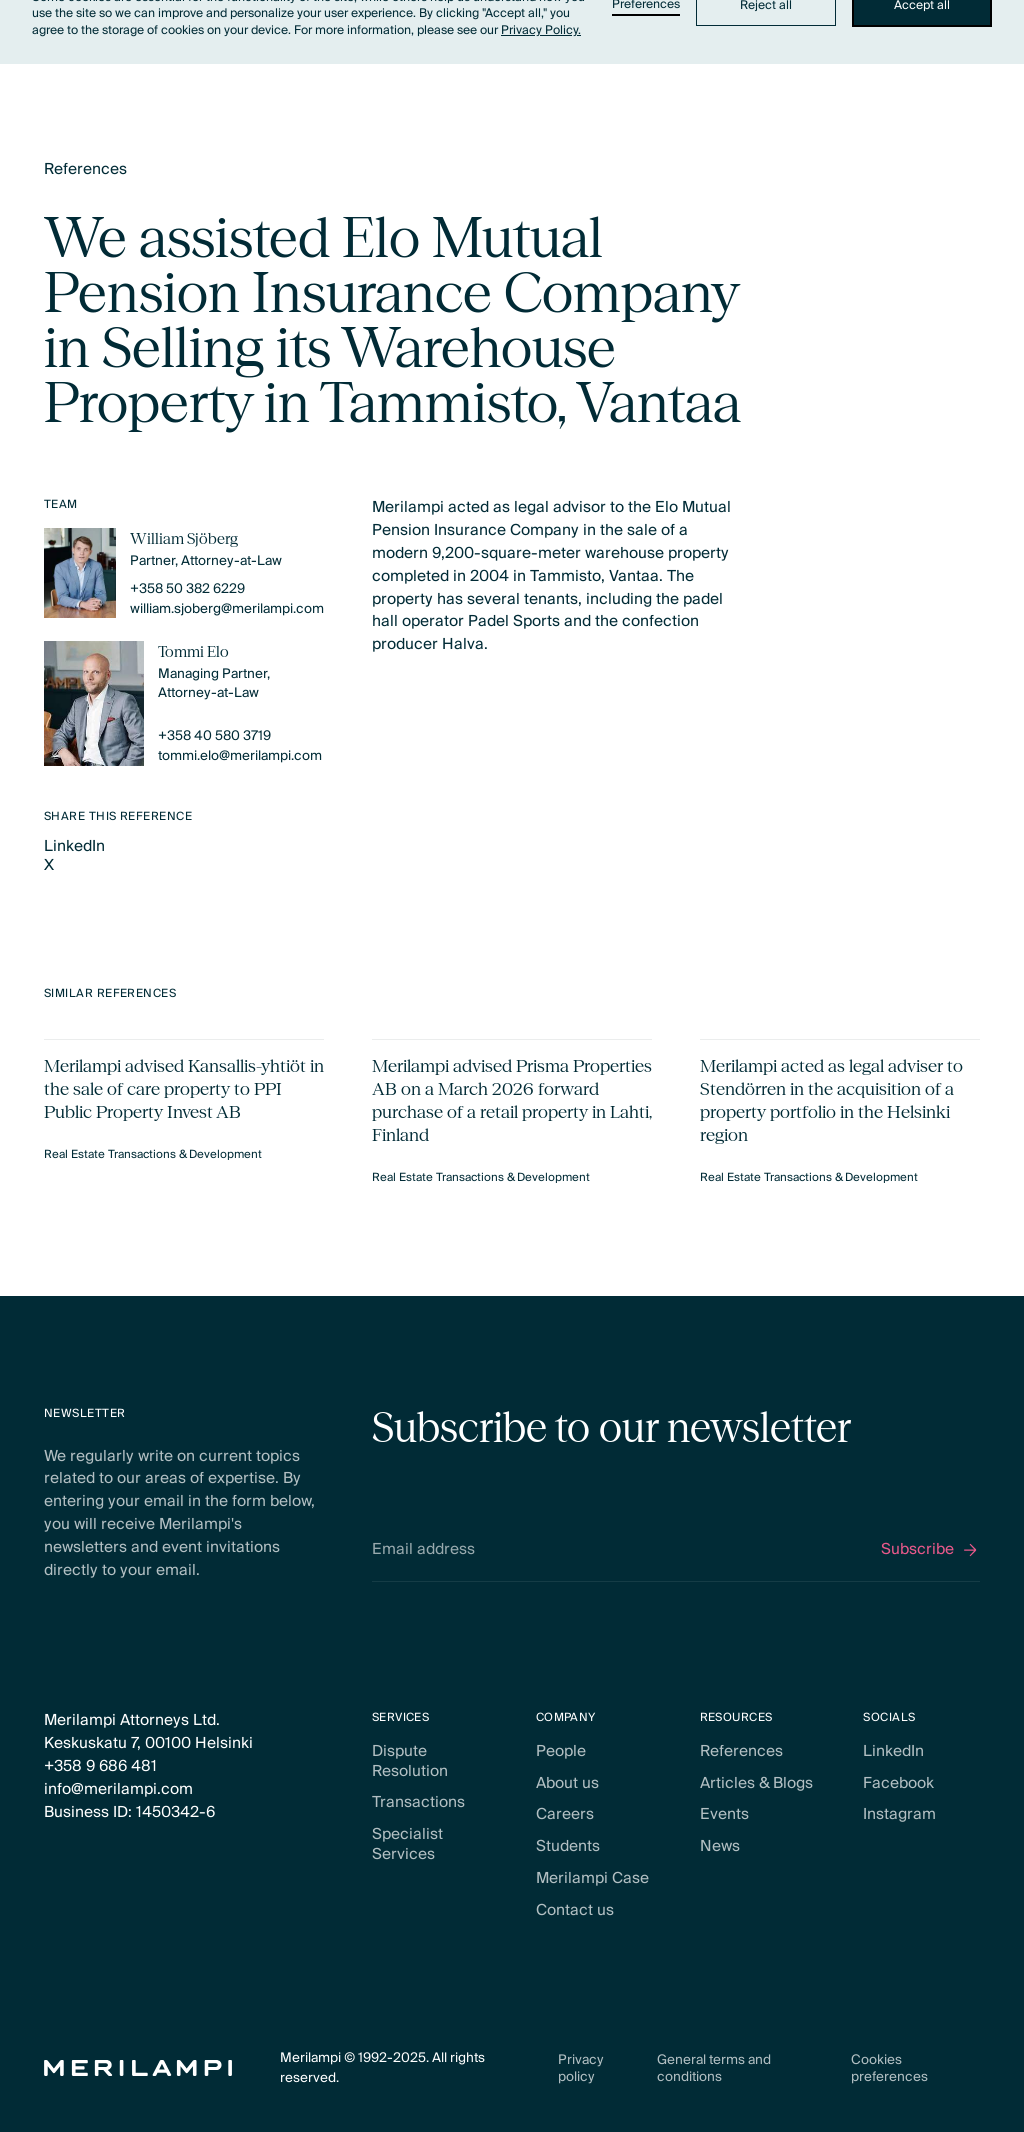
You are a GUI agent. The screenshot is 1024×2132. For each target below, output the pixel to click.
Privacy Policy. (541, 30)
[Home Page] (138, 2068)
